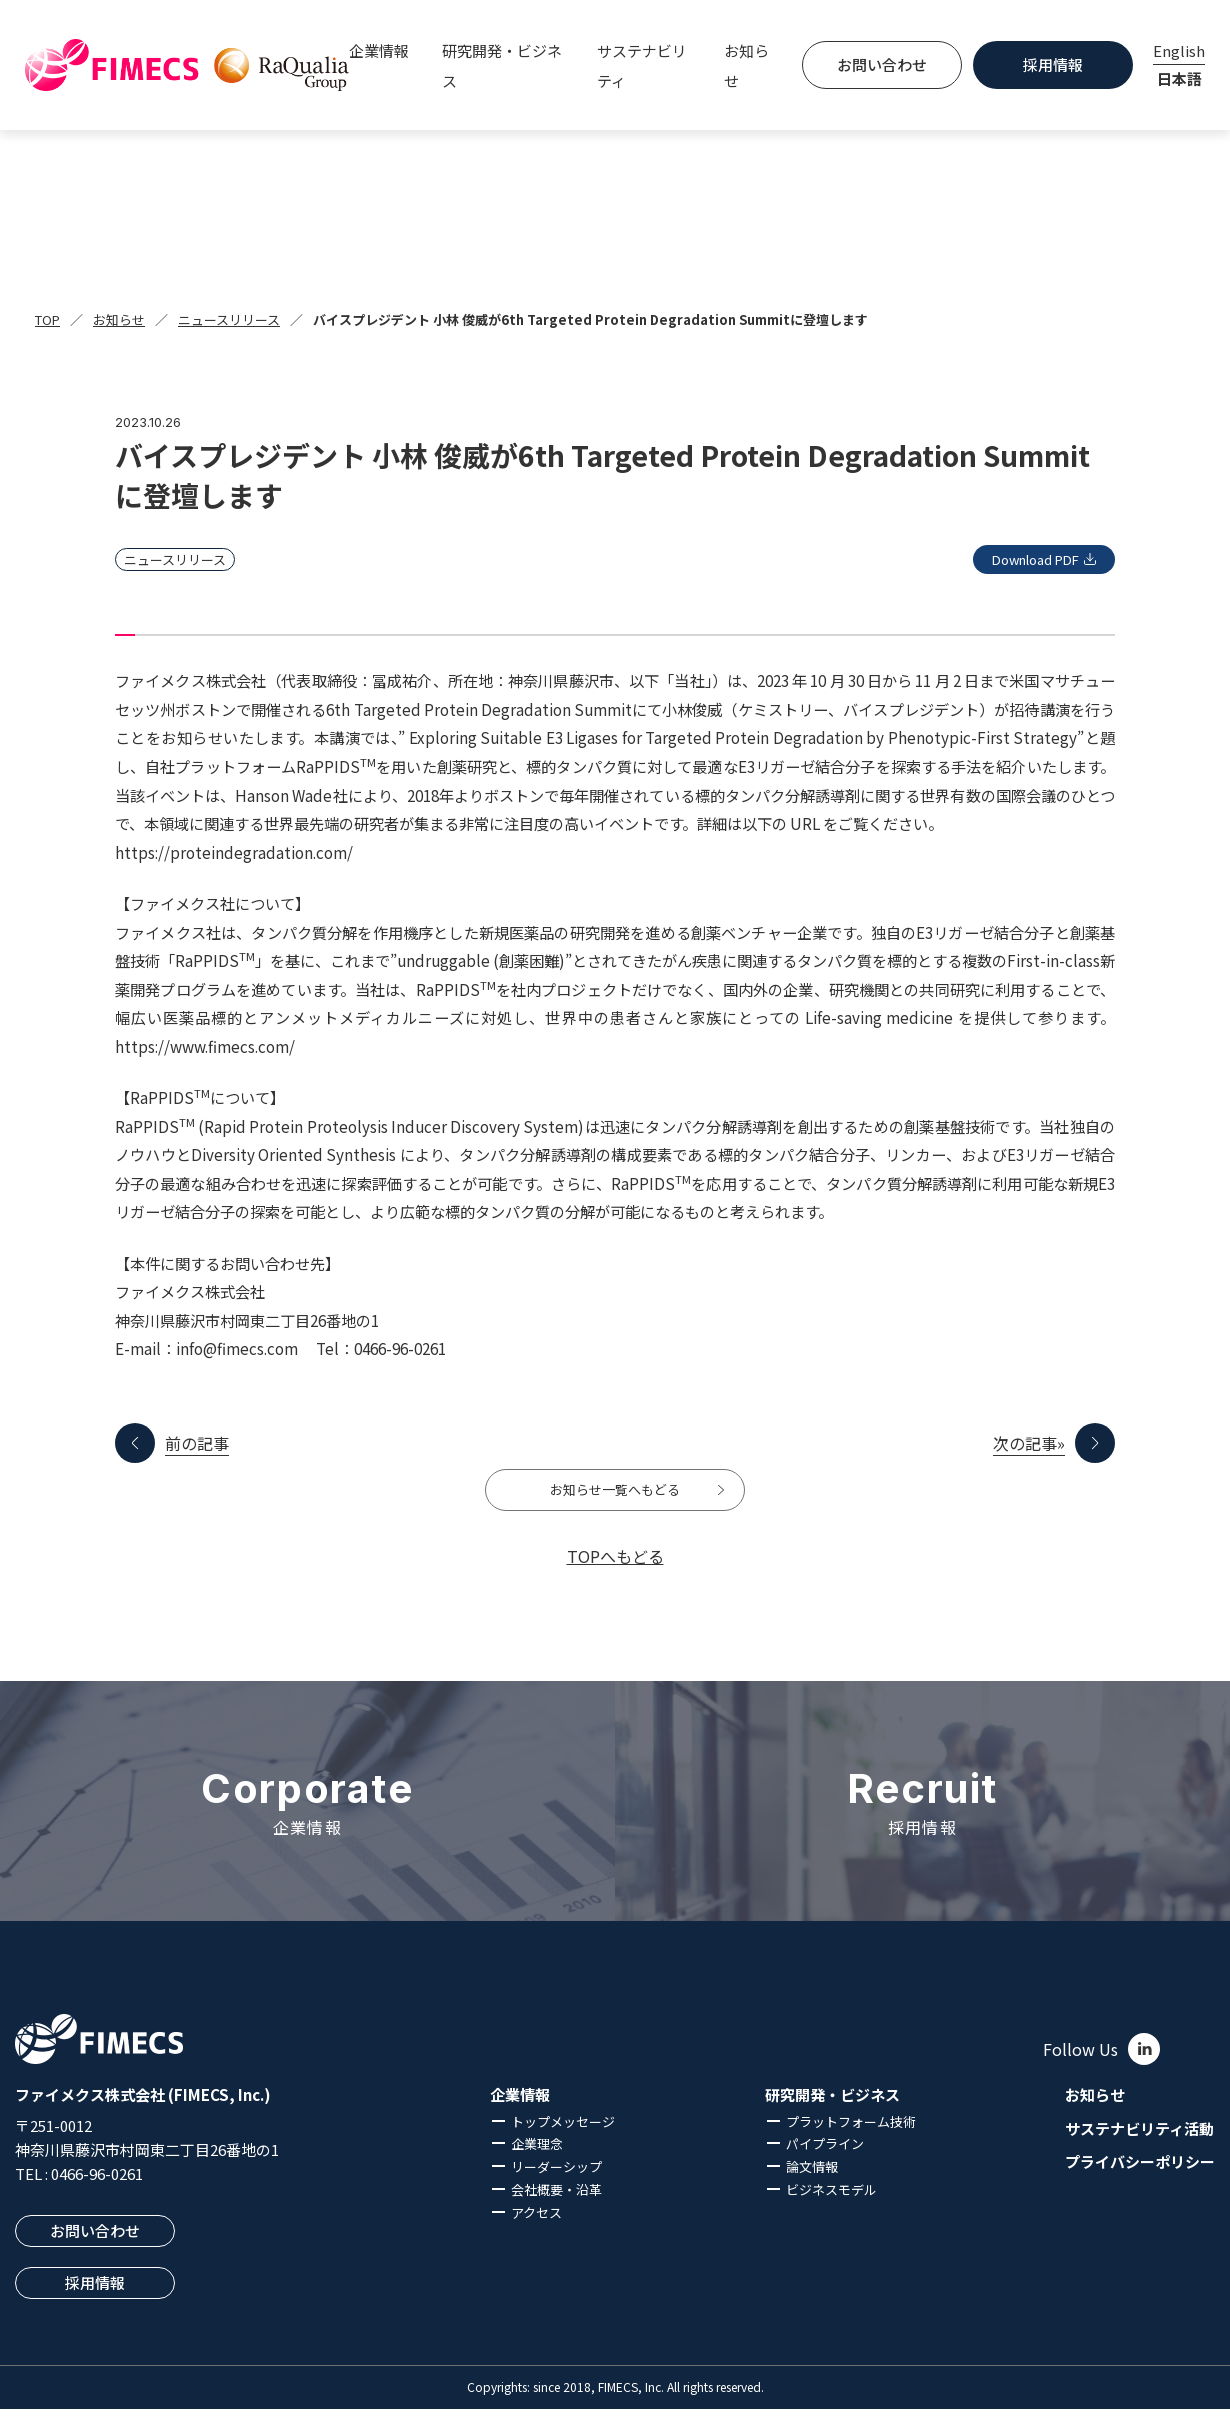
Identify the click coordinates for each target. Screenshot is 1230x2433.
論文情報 (812, 2191)
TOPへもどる (615, 1580)
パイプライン (825, 2168)
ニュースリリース (229, 319)
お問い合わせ (882, 64)
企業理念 (537, 2168)
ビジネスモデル (831, 2213)
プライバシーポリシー (1140, 2187)
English (1179, 50)
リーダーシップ (556, 2191)
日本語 (1179, 78)
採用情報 (1053, 64)
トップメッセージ (563, 2145)
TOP (47, 319)
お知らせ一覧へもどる (615, 1502)
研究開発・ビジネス (832, 2119)
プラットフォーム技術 (851, 2145)
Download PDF (1016, 559)
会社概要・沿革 (556, 2213)
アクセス (536, 2236)
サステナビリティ (642, 65)
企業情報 (520, 2119)
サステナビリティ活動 (1139, 2153)
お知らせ (746, 65)
